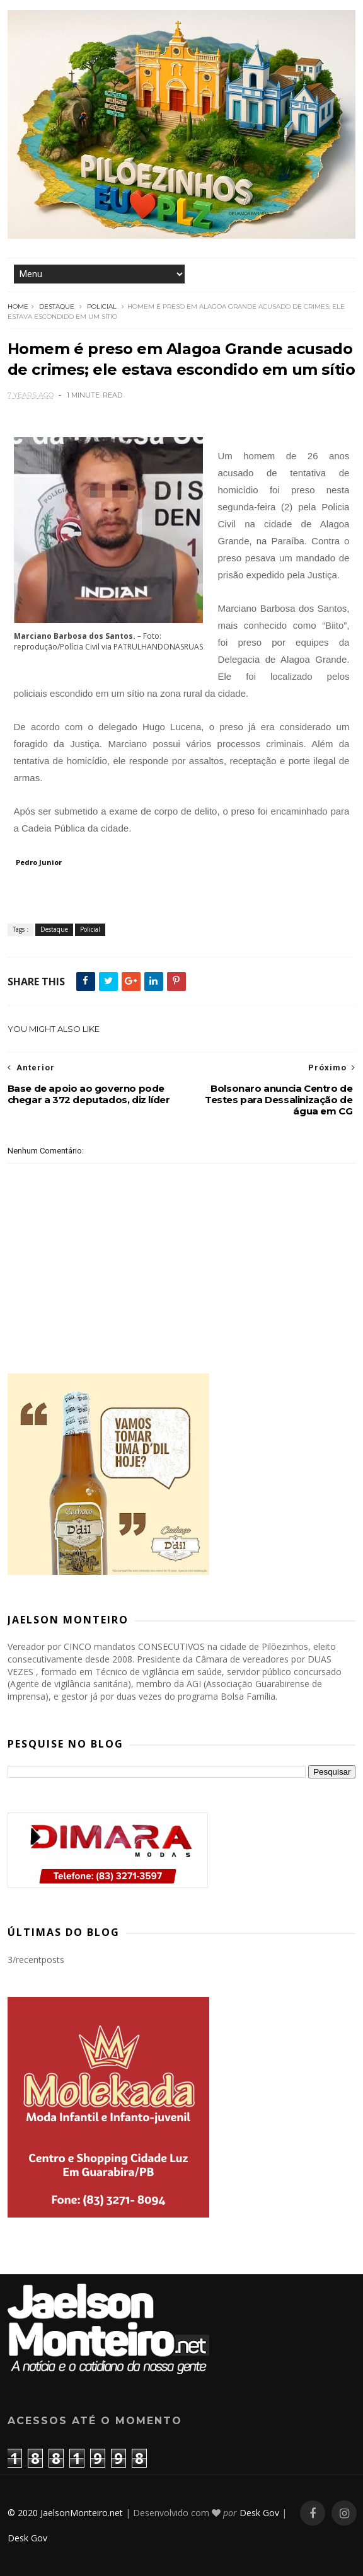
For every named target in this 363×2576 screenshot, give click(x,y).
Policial (102, 306)
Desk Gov (259, 2513)
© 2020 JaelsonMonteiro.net (65, 2513)
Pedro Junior (39, 862)
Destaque (56, 306)
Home (18, 306)
